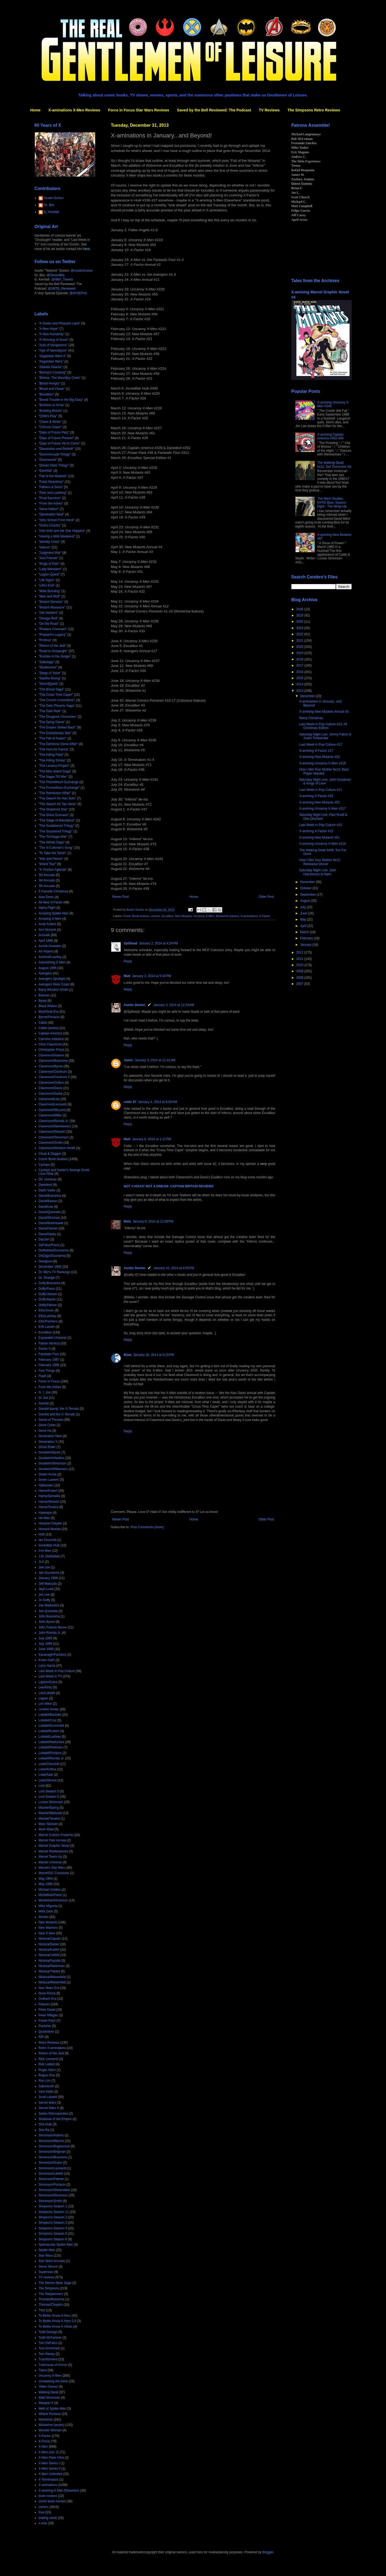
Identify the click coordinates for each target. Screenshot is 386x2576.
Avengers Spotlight (52, 979)
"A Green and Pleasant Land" (59, 323)
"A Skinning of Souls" (54, 340)
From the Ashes (50, 1387)
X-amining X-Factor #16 (316, 796)
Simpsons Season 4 (53, 2228)
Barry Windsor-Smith (53, 990)
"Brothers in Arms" (52, 405)
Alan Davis (46, 897)
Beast (43, 1001)
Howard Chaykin (50, 1523)
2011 (300, 959)
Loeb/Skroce (48, 1780)
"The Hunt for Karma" (54, 749)
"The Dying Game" (52, 722)
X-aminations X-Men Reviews (74, 110)
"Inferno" (45, 547)
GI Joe (43, 1398)
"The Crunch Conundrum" (57, 700)
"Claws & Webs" (50, 422)
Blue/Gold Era (49, 1012)
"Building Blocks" (51, 411)
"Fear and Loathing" (53, 493)
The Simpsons (49, 2288)
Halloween (46, 1485)
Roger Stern (47, 2070)
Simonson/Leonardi (52, 2168)
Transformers (48, 2359)
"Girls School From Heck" (57, 520)
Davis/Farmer (48, 1228)
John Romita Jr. (50, 1633)
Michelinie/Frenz (50, 1895)
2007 (300, 984)
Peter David (47, 2010)
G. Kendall (51, 212)
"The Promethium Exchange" (59, 788)
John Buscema (49, 1616)
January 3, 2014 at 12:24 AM (173, 1005)
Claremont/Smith (50, 1143)
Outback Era (48, 1999)
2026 (300, 609)
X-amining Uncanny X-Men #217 (322, 808)
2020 (300, 647)
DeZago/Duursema (52, 1256)
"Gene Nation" (49, 509)
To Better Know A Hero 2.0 (57, 2321)
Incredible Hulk (49, 1545)
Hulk (42, 1534)
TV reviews (46, 2277)
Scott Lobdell (48, 2097)
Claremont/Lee (49, 1099)
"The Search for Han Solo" (57, 798)
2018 (300, 659)
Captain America (50, 1033)
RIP (41, 2037)
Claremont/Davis (50, 1088)
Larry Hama (47, 1666)
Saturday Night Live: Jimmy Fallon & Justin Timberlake (325, 736)
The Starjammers (51, 2294)
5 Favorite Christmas (53, 891)
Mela (127, 1221)
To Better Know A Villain (56, 2326)
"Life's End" (47, 585)
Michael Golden (50, 1889)
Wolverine (46, 2419)
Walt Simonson (49, 2397)
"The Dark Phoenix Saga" (57, 706)
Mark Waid (46, 1829)
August (305, 901)
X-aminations (249, 916)
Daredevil (45, 1185)
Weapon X (46, 2403)
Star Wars (46, 2255)
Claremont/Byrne (51, 1066)
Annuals (44, 935)
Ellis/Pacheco (48, 1321)
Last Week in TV (50, 1676)
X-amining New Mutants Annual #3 (323, 711)
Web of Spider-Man (52, 2408)
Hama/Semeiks (49, 1496)
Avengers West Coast (54, 984)
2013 (300, 691)
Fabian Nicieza (49, 1343)
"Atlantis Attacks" (51, 367)
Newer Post (120, 897)
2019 (300, 653)
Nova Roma (47, 1993)
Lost (42, 1786)
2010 (300, 965)
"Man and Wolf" (50, 596)
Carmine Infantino (51, 1039)
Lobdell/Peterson (51, 1747)
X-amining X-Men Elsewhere (59, 2490)
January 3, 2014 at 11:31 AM (155, 1060)
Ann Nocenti (47, 930)
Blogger (267, 2552)
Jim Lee (44, 1595)
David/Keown (48, 1201)
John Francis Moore (53, 1627)
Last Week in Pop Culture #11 (320, 790)
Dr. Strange (47, 1278)
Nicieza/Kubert (49, 1949)
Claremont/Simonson (54, 1137)
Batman (44, 995)
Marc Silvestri (48, 1824)
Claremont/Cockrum (53, 1072)
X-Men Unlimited (50, 2474)
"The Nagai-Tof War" (53, 777)
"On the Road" (49, 624)
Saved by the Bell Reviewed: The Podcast (214, 110)
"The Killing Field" (51, 755)
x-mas (43, 2523)
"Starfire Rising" (50, 678)
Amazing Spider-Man (54, 913)
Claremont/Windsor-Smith (57, 1148)
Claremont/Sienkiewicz (55, 1126)
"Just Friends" (48, 558)
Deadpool (45, 1261)
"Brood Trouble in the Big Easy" (61, 400)
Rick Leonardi (48, 2059)
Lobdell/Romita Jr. (51, 1758)
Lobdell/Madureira (51, 1742)
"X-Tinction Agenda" (53, 870)
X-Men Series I (49, 2463)
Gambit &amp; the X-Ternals (59, 1409)
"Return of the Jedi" (52, 646)
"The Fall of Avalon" (52, 738)
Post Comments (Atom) (147, 1527)
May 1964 (46, 1878)
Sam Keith (46, 2091)
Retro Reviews (49, 2042)
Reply (128, 961)
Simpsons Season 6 (53, 2239)
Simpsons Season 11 (54, 2212)
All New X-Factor (51, 902)
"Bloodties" (46, 394)
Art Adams (46, 951)
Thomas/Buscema (52, 2299)
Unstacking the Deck (53, 2381)
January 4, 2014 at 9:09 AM (157, 1102)
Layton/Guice (48, 1682)
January (306, 945)
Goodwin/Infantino (52, 1458)
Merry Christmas (311, 718)
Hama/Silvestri (49, 1502)
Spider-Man (47, 2250)
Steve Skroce (48, 2266)
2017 (300, 665)
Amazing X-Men (50, 919)
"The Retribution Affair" (55, 793)
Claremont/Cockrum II (54, 1077)
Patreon (44, 2004)
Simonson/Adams (51, 2135)
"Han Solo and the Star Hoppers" (62, 531)
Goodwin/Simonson (52, 1463)
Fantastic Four (49, 1354)
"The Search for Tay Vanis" (58, 804)
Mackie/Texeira (49, 1818)
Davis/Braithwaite (51, 1223)
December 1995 (50, 1267)
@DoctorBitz (56, 275)
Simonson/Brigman (52, 2151)
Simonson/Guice (50, 2162)
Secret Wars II (49, 2108)
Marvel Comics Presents (56, 1835)
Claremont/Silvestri (52, 1132)
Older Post (266, 897)
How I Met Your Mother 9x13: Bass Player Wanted (324, 771)
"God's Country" (50, 525)
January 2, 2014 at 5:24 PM (151, 976)
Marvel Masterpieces (53, 1851)
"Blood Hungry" (49, 383)
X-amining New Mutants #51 (319, 837)
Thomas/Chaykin (51, 2304)
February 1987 (49, 1360)
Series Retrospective (53, 2113)
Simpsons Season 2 (53, 2217)
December (308, 696)
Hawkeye (45, 1513)
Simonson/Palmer (51, 2179)
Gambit (44, 1403)
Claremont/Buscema (53, 1061)
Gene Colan (47, 1425)
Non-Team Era (49, 1988)
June (304, 913)
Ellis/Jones (46, 1310)
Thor (42, 2310)
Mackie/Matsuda (50, 1813)
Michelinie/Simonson (53, 1900)
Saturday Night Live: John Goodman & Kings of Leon (325, 781)
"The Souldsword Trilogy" (57, 826)
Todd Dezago (48, 2332)
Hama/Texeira (48, 1507)
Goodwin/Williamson (53, 1469)
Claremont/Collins (51, 1083)
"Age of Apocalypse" (53, 350)
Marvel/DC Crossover (54, 1873)
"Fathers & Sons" (51, 487)
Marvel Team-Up (50, 1857)
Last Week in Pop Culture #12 (320, 744)
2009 (300, 971)
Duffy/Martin (47, 1299)
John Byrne (47, 1622)
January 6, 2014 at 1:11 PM (151, 1139)
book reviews (48, 2496)
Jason (128, 1060)
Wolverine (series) (227, 916)
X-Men (43, 2446)
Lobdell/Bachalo (50, 1715)
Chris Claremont (50, 1044)
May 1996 (46, 1884)
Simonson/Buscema (53, 2157)
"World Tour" (47, 864)
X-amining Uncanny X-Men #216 (322, 844)
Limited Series (49, 1709)
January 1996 (48, 1578)
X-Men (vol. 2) (49, 2452)
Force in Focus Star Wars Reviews (138, 110)
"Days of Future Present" (56, 438)
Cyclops (44, 1165)
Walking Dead (48, 2392)
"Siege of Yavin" (50, 673)
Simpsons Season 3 (53, 2222)
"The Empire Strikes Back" (57, 727)
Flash (42, 1376)
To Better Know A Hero (55, 2315)
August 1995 (48, 968)
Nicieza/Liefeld (49, 1955)
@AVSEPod (78, 293)
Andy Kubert (47, 924)
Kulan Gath (47, 1660)
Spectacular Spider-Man (56, 2244)
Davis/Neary (47, 1234)
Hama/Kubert (48, 1491)
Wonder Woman (50, 2430)
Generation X (48, 1442)
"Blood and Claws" (52, 389)
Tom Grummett (49, 2348)
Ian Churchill (48, 1540)
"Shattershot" (48, 667)
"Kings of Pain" (49, 564)
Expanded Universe (53, 1338)
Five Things (47, 1371)
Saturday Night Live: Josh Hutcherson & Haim (317, 872)
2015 (300, 678)
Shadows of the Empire (55, 2119)
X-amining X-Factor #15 (316, 831)
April (303, 926)
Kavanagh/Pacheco (52, 1655)
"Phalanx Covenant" (53, 629)
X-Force (44, 2441)
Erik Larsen (47, 1327)
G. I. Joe (45, 1392)
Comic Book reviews (136, 916)
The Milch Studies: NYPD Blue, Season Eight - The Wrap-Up (332, 502)
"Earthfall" (46, 471)
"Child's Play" (48, 416)
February (307, 938)
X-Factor (264, 916)
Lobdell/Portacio (50, 1753)
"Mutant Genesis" (51, 602)
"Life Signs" (47, 580)
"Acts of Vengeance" (53, 345)
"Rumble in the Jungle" (55, 656)
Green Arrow (48, 1474)
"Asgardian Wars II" (52, 356)
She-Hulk (45, 2124)
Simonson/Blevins (51, 2141)
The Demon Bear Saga (55, 2283)
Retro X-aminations (52, 2048)
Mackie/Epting (49, 1807)
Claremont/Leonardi (53, 1104)
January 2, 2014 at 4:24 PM (158, 943)
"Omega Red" (48, 618)
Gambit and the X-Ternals (57, 1414)
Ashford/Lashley (50, 957)
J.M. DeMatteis (49, 1556)
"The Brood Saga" (51, 689)
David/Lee (46, 1207)
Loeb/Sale (46, 1775)
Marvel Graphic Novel (54, 1846)
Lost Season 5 (49, 1791)
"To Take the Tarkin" (53, 853)
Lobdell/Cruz (48, 1720)
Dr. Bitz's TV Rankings (54, 1272)
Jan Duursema (49, 1573)
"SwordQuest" (49, 684)
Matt (127, 976)
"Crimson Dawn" (50, 427)
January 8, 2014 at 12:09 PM (152, 1221)
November (308, 882)
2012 (300, 952)
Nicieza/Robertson (52, 1966)
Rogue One (47, 2075)
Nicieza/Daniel (49, 1944)
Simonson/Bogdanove (54, 2146)
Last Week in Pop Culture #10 (320, 825)
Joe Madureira (49, 1605)
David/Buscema (50, 1196)
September (308, 894)
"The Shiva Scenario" (54, 815)
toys (41, 2512)
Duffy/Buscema (49, 1283)
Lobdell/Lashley (50, 1736)
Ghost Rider (47, 1447)
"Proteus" (45, 640)
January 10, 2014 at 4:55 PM (173, 1268)
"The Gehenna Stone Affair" (58, 744)
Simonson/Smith (50, 2201)
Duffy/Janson (48, 1294)
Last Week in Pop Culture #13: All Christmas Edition (323, 726)
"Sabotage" (47, 662)
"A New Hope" (49, 329)
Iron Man (45, 1551)
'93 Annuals (47, 875)
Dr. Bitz (49, 205)
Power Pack (47, 2020)
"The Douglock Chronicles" (58, 717)
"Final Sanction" (50, 498)
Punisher (45, 2026)
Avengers (45, 973)
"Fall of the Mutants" (53, 476)
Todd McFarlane (50, 2337)
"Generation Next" (51, 514)
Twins (43, 2370)
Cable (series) (49, 1028)
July (303, 907)
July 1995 (45, 1638)
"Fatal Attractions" (51, 482)
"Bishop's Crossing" (52, 372)
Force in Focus (49, 1381)
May (303, 919)
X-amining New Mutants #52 (319, 802)
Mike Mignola (48, 1906)
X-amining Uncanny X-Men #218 (322, 763)
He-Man (44, 1518)
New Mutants (183, 916)
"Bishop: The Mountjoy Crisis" (60, 378)
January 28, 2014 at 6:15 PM (153, 1355)
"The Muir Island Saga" (55, 771)
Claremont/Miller (50, 1115)
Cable (43, 1023)
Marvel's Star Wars (52, 1868)
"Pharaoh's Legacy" (52, 635)
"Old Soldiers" (48, 613)
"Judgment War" (50, 553)
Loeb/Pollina (47, 1769)
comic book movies (52, 2501)
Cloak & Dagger (50, 1154)
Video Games (48, 2386)
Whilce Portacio (50, 2414)
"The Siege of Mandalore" (57, 820)
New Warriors (48, 1928)
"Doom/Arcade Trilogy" (55, 454)
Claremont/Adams (51, 1055)
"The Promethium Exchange (59, 782)
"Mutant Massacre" (52, 607)
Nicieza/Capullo (50, 1939)
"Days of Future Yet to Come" (59, 443)
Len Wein (45, 1704)
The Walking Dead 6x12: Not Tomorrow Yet (334, 464)
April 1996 (46, 941)
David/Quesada (50, 1212)
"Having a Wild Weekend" (57, 536)
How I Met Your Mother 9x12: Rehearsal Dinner (320, 862)
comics (155, 916)
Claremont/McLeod (52, 1110)
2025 (300, 615)
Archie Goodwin (50, 946)
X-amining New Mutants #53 (319, 757)
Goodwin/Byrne (50, 1452)
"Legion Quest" (49, 574)
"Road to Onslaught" (53, 651)
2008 (300, 977)
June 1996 (46, 1649)
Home (35, 110)
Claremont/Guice (51, 1094)
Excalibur (167, 916)
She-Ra (44, 2130)
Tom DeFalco (48, 2343)
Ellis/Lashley (48, 1316)
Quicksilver (46, 2031)
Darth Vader (47, 1190)
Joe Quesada (48, 1611)
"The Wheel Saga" (52, 842)
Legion (43, 1698)
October (306, 888)
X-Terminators (49, 2479)
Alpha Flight (47, 908)
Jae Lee (44, 1567)
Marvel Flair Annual (52, 1840)
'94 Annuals (47, 880)
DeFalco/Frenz (49, 1245)
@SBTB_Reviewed (62, 288)
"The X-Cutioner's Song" (56, 848)
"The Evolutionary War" (55, 733)
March (305, 932)
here (86, 249)
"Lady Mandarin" (50, 569)
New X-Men (47, 1933)
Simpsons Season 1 (53, 2206)
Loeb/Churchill (49, 1764)
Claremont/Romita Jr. (54, 1121)
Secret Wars (47, 2102)
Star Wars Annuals (52, 2261)
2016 (300, 672)
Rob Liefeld (47, 2064)
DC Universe (48, 1179)
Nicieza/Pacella (50, 1960)
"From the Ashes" (51, 503)
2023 (300, 628)
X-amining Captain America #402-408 (330, 436)
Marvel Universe (50, 1862)
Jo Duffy (44, 1600)
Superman (46, 2272)
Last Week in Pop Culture (57, 1671)
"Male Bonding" (50, 591)
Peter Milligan (48, 2015)
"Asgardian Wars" (51, 361)
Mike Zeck (46, 1911)
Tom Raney (47, 2354)
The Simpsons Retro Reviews (313, 110)
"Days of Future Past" (54, 432)
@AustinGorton (82, 270)
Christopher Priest (51, 1050)
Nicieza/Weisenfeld (52, 1977)
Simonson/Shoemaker (54, 2190)
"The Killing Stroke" (52, 760)
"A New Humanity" (52, 334)
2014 (300, 684)
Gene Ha (45, 1431)
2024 (300, 621)
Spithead (131, 943)
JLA (41, 1562)
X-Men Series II (50, 2468)
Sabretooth (46, 2086)
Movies (44, 1917)
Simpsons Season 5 (53, 2233)
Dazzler (44, 1239)
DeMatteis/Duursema (54, 1250)
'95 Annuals (47, 886)
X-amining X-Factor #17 (316, 751)
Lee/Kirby (45, 1687)
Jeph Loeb (46, 1589)
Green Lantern (49, 1480)
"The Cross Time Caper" (56, 695)
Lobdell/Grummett (51, 1726)
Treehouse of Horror (53, 2365)
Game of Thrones (51, 1420)
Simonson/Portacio (52, 2184)
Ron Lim (45, 2081)
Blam (128, 1355)
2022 (300, 634)
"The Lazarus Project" (54, 766)
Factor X (45, 1349)
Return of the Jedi (51, 2053)
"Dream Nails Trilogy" (54, 465)
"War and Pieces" (51, 859)
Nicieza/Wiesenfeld (52, 1982)
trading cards (48, 2518)
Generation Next (50, 1436)
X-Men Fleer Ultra (51, 2457)
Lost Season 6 (49, 1797)
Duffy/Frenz (47, 1289)
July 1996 (45, 1644)
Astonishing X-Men (52, 962)
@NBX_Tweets (62, 279)
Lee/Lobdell (47, 1693)
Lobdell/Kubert (49, 1731)
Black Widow (48, 1006)
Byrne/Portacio (49, 1017)
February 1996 (49, 1365)
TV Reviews (269, 110)
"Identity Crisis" (49, 542)
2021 (300, 640)
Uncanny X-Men (204, 916)
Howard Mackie (50, 1529)
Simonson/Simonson (53, 2195)
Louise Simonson (51, 1802)
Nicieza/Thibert (49, 1971)
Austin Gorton (135, 1005)
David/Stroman (49, 1218)
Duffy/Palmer (48, 1305)
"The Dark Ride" (50, 711)
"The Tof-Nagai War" (53, 837)
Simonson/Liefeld (51, 2173)
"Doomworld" (48, 460)
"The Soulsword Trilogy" (56, 831)
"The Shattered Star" (53, 809)
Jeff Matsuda (48, 1584)
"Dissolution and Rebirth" (56, 449)
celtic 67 (130, 1102)
